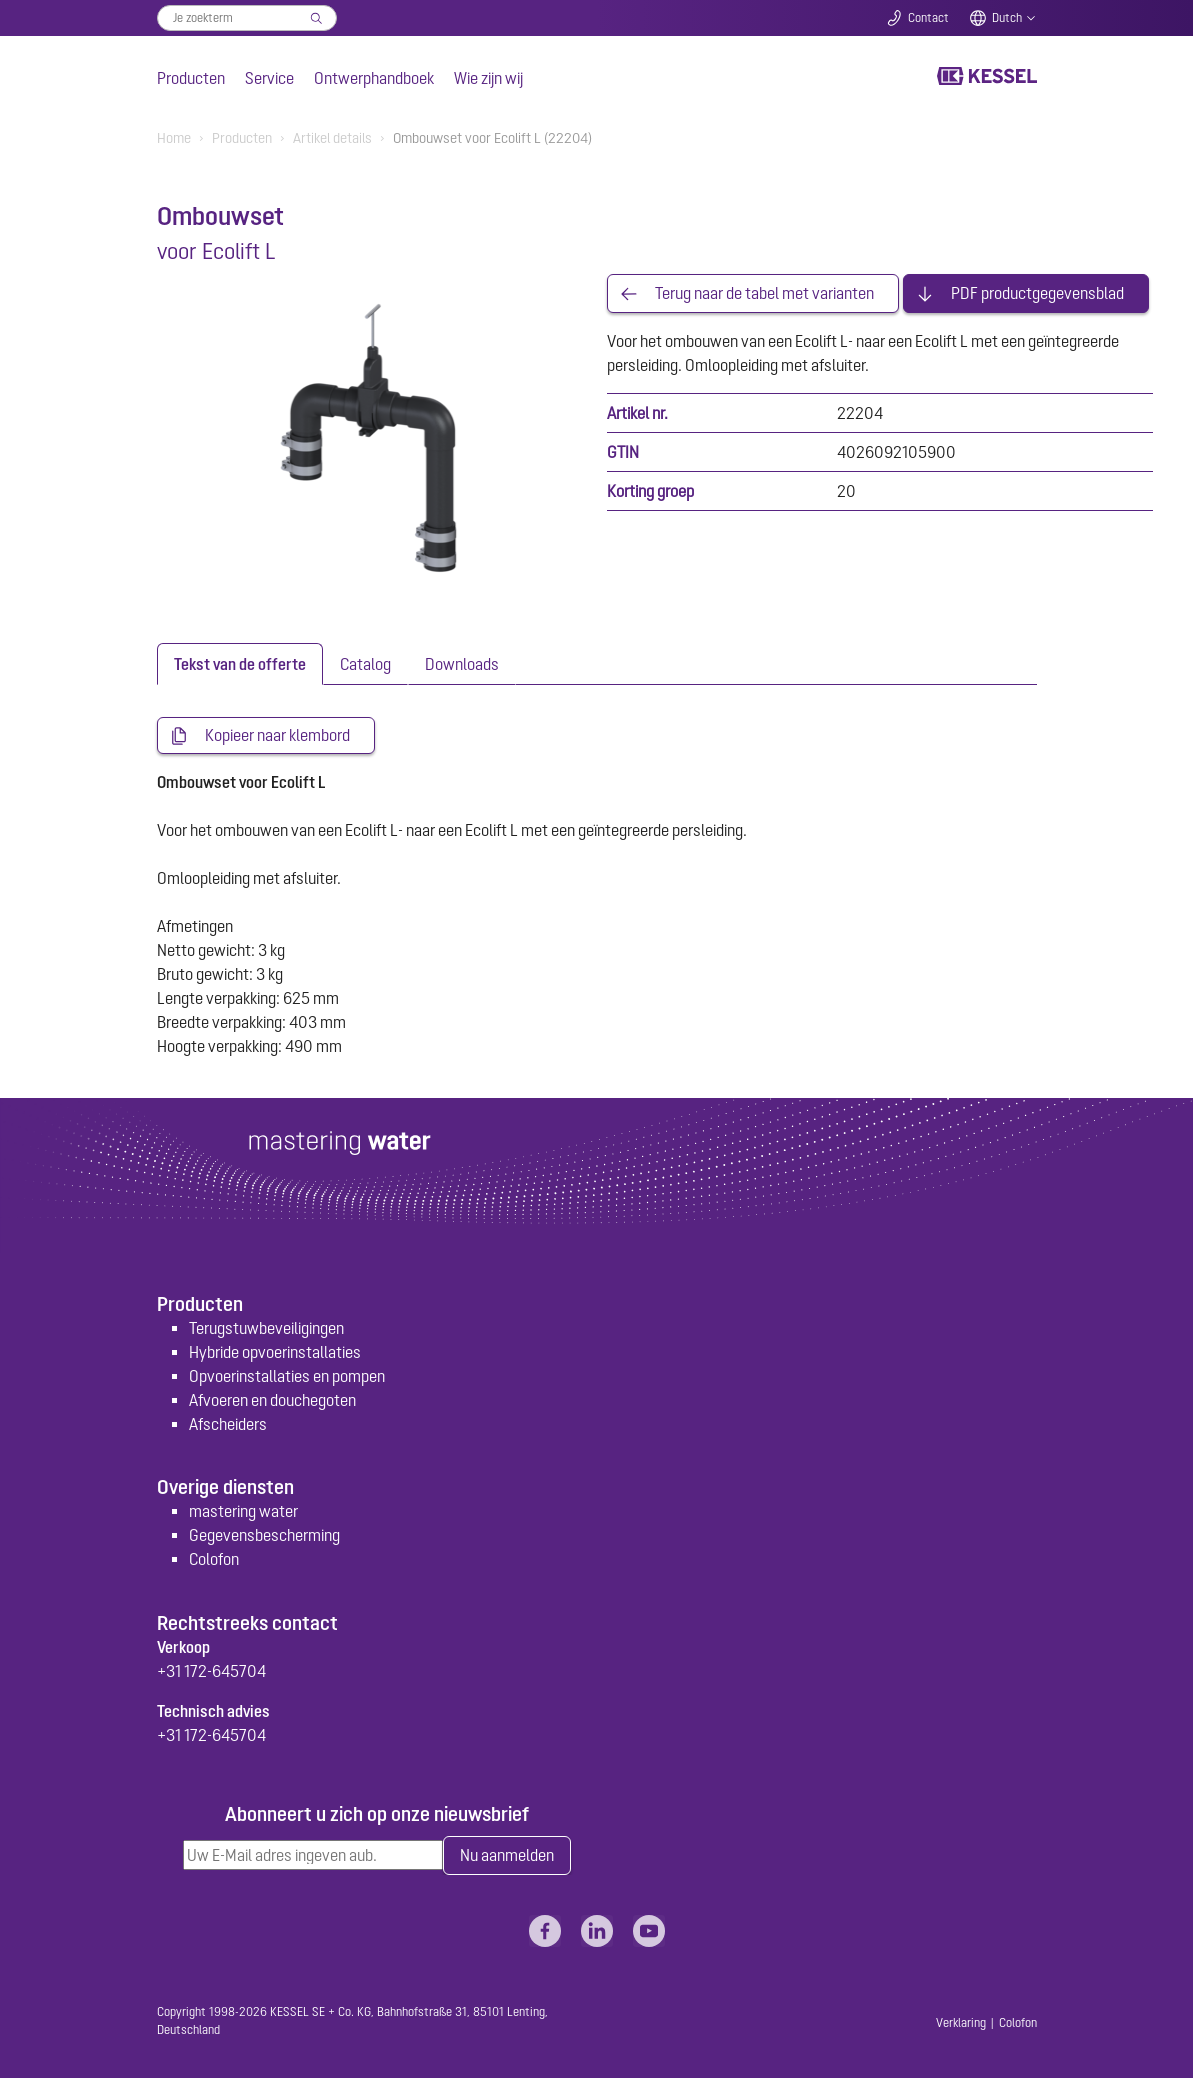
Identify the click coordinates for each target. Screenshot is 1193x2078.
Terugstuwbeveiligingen (266, 1328)
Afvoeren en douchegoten (272, 1400)
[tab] (240, 664)
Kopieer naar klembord (277, 736)
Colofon (214, 1560)
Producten (191, 78)
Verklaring (961, 2023)
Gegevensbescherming (264, 1536)
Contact (928, 18)
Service (269, 78)
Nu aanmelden (507, 1856)
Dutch (1007, 18)
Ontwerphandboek (374, 78)
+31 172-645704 (211, 1671)
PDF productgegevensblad (1037, 294)
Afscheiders (228, 1424)
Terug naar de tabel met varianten (764, 294)
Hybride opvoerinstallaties (275, 1352)
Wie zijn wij (488, 78)
